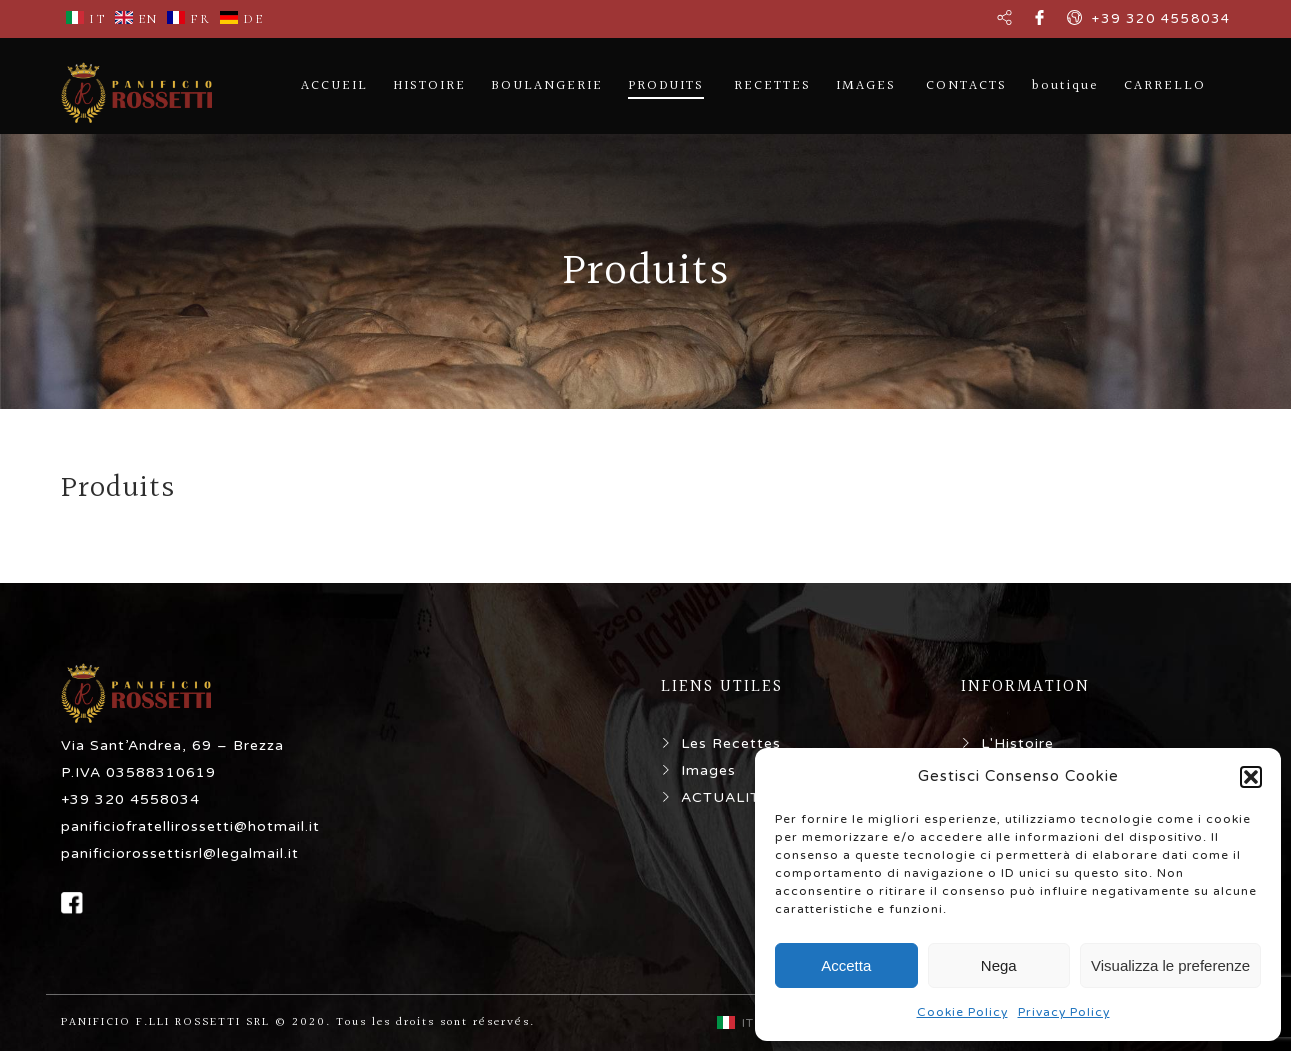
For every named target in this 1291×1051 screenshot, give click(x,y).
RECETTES (772, 86)
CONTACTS (966, 86)
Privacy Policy (1064, 1012)
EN (136, 19)
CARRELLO (1165, 86)
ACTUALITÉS (730, 797)
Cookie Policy (962, 1012)
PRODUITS (666, 86)
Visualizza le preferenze (1170, 965)
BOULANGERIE (547, 86)
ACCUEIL (334, 86)
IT (86, 19)
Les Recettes (731, 743)
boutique (1065, 86)
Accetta (846, 965)
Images (708, 770)
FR (189, 19)
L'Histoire (1017, 743)
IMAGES (866, 86)
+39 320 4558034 (1161, 19)
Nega (999, 965)
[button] (1251, 777)
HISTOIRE (429, 86)
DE (242, 19)
